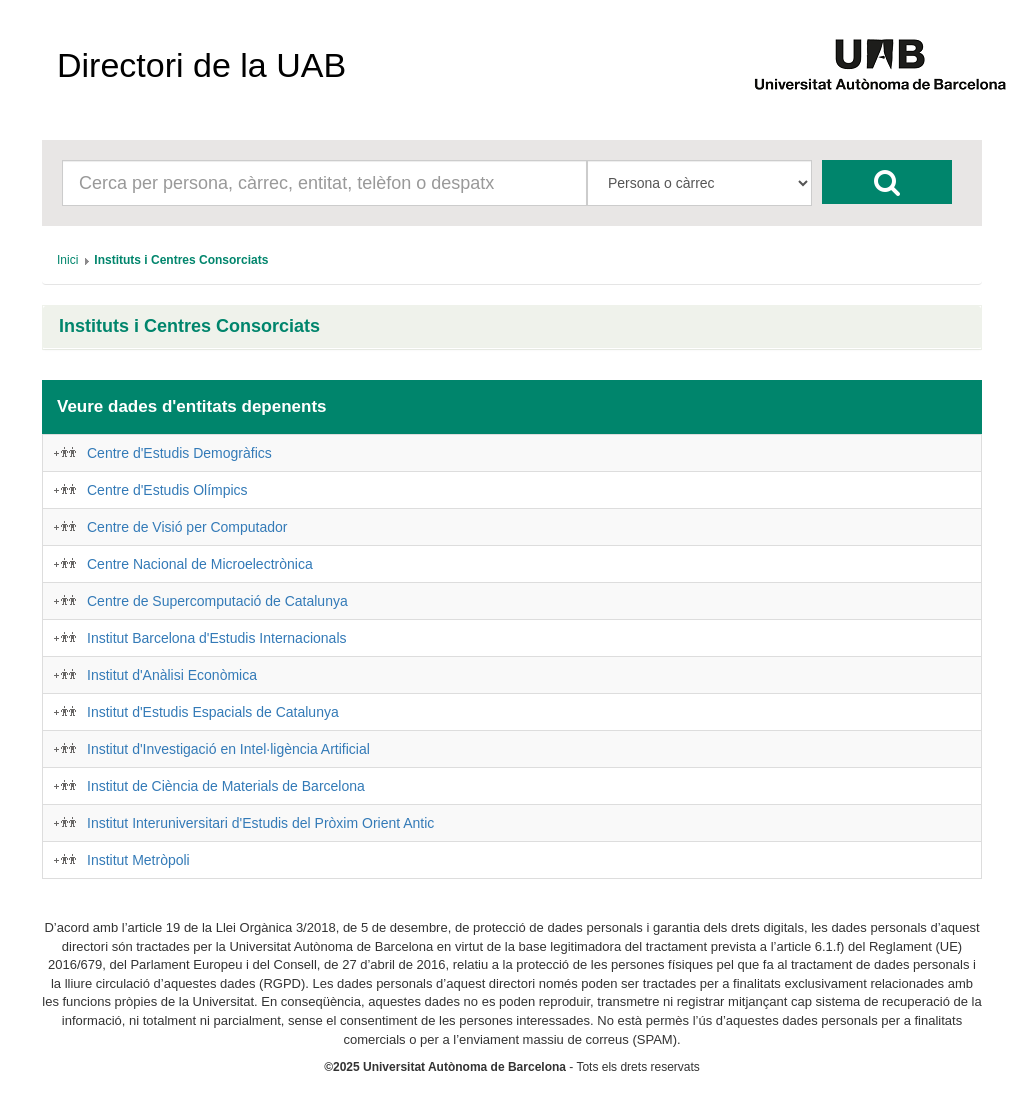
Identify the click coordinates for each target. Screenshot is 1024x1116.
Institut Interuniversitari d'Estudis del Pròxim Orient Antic (260, 823)
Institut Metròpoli (138, 860)
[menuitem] (67, 260)
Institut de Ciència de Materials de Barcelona (226, 786)
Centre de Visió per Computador (187, 527)
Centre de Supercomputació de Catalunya (217, 601)
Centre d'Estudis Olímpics (167, 490)
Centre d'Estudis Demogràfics (179, 453)
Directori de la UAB (201, 65)
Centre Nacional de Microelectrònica (200, 564)
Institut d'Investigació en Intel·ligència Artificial (228, 749)
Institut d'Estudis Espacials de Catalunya (213, 712)
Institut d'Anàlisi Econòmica (172, 675)
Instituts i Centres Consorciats (189, 326)
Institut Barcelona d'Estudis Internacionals (217, 638)
